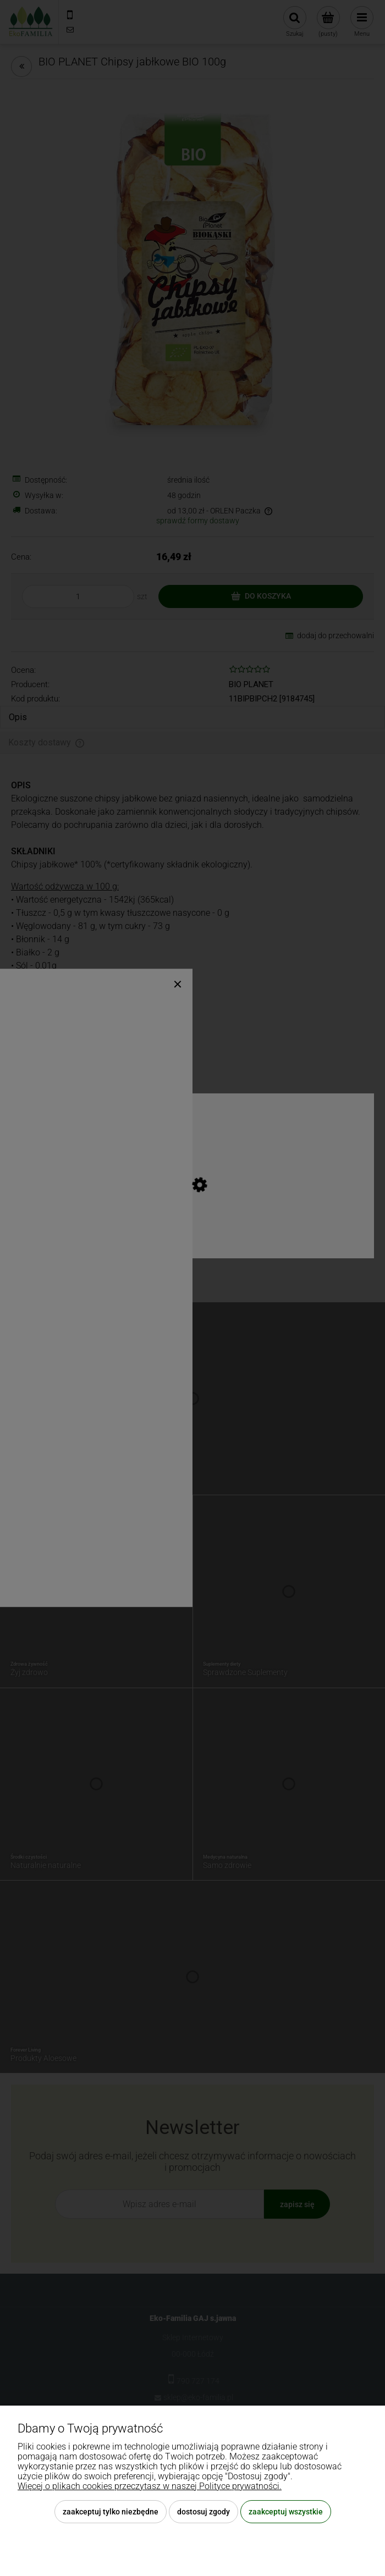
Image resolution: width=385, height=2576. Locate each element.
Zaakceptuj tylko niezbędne (110, 2511)
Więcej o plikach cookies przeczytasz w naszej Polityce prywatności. (150, 2486)
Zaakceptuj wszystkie (286, 2511)
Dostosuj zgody (203, 2511)
